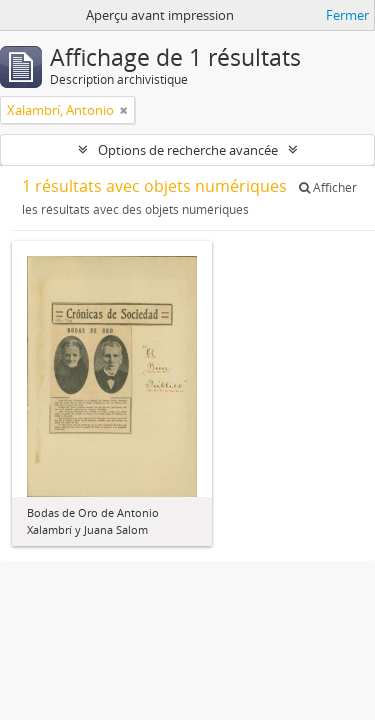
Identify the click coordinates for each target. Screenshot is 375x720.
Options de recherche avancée (188, 150)
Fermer (347, 15)
